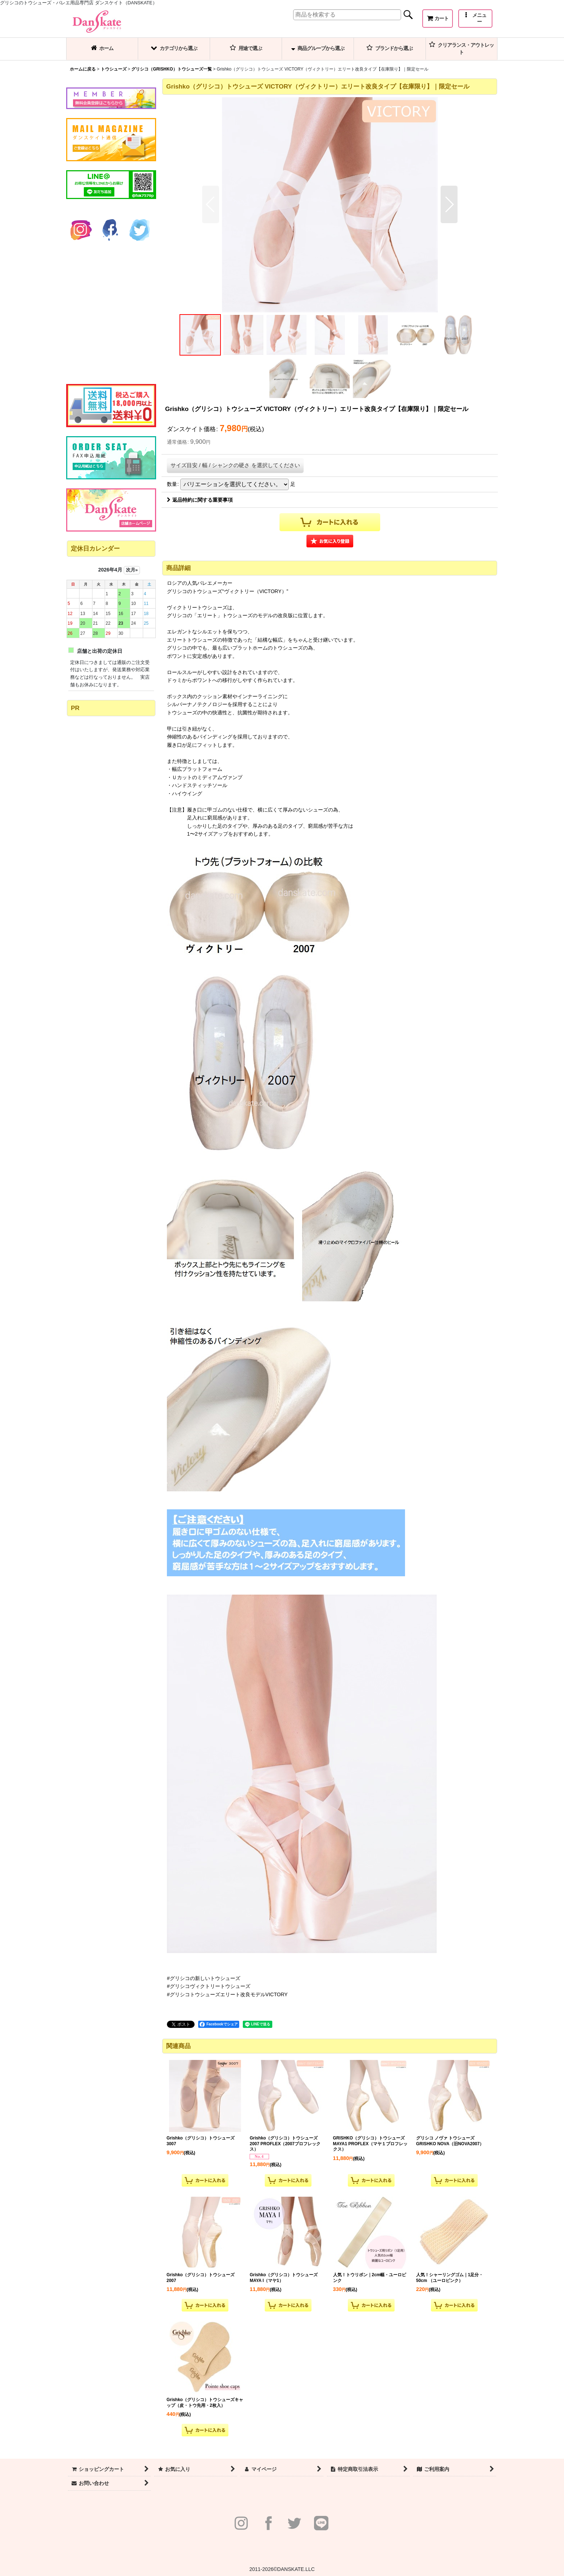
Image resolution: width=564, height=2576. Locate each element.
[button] (475, 18)
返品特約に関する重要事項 (200, 500)
